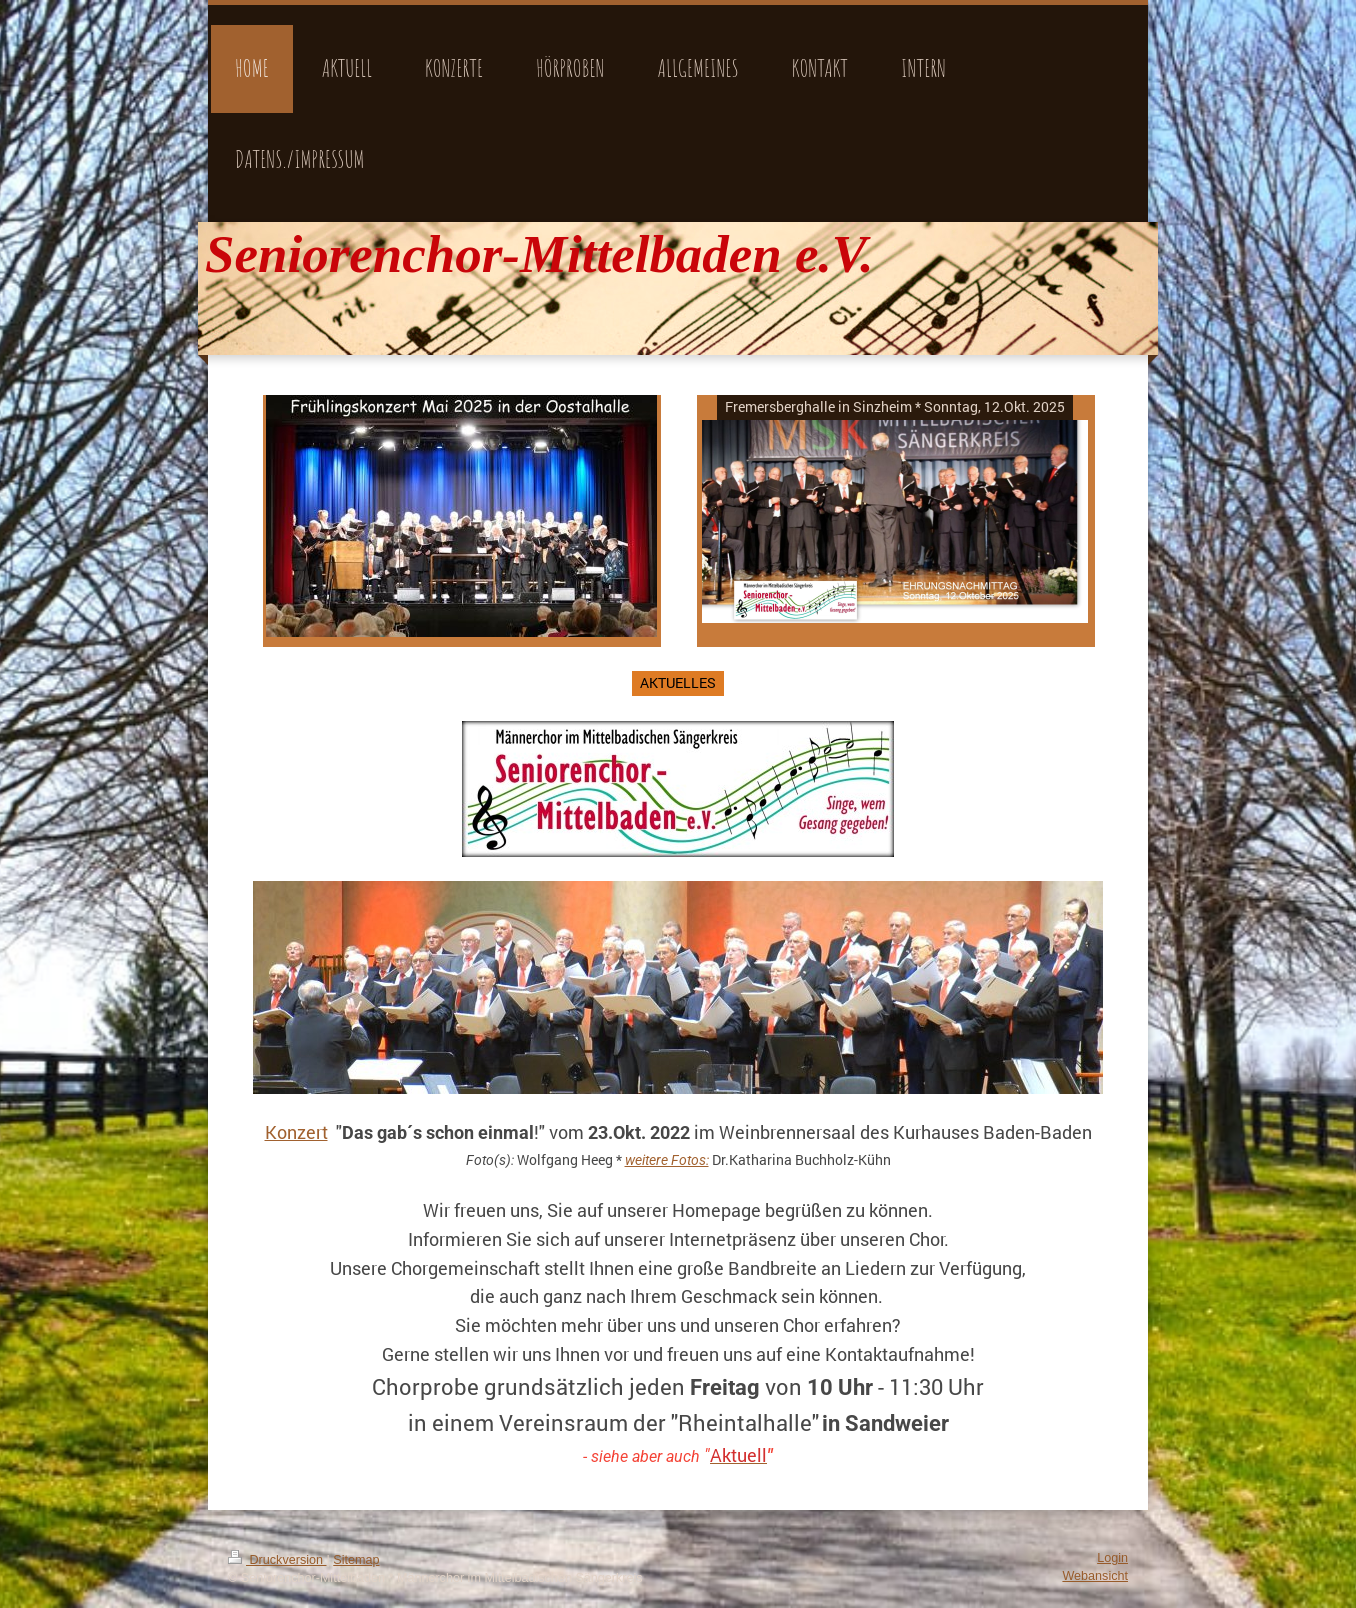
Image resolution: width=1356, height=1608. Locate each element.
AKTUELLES (678, 682)
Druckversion (277, 1560)
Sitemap (356, 1560)
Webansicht (1095, 1576)
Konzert (296, 1132)
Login (1112, 1558)
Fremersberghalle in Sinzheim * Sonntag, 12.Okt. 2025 (895, 406)
